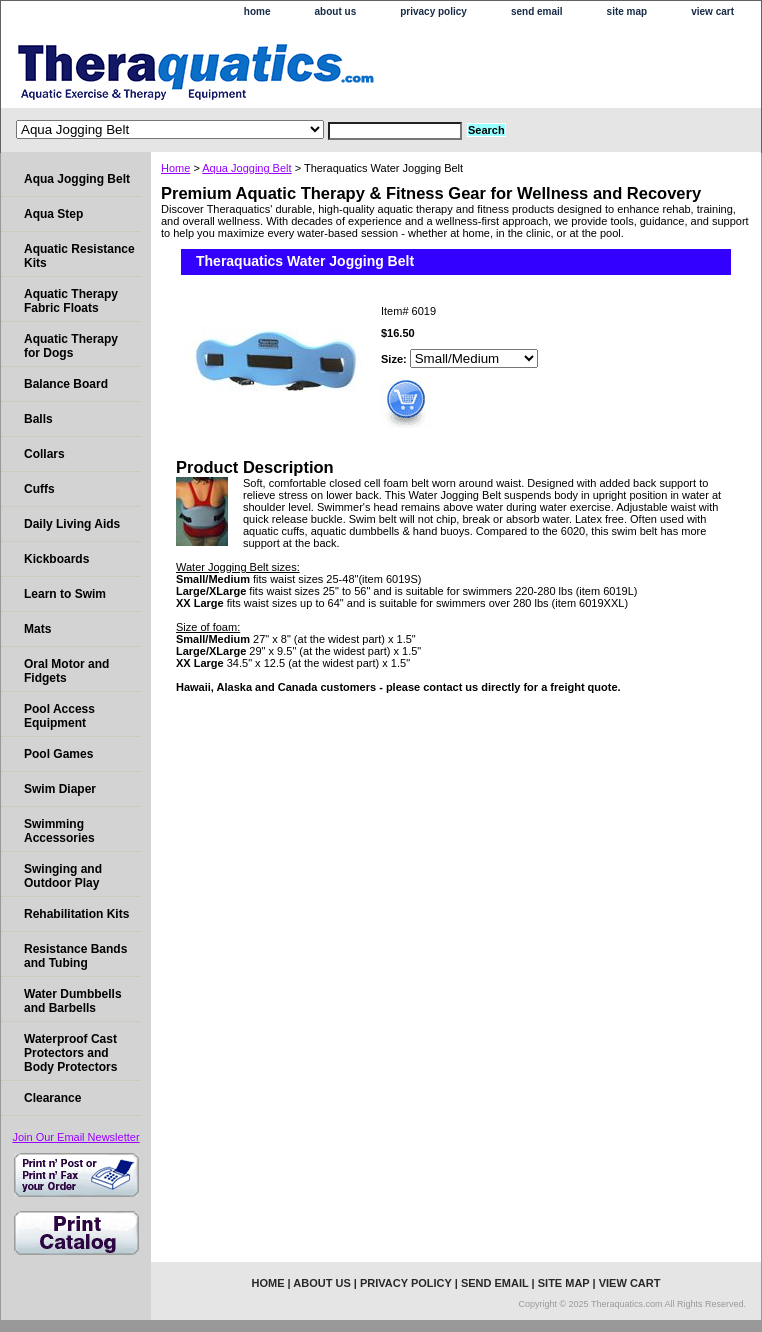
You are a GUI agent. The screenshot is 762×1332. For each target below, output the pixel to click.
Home (175, 168)
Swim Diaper (60, 789)
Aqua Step (53, 214)
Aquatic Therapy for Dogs (71, 346)
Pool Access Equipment (59, 716)
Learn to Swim (65, 594)
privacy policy (433, 11)
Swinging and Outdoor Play (63, 876)
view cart (712, 11)
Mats (37, 629)
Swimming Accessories (59, 831)
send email (537, 11)
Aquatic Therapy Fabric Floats (71, 301)
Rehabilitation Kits (76, 914)
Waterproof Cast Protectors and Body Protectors (70, 1053)
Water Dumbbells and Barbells (73, 1001)
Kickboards (56, 559)
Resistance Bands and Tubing (75, 956)
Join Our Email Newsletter (75, 1137)
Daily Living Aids (72, 524)
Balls (38, 419)
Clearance (52, 1098)
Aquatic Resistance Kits (79, 256)
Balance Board (66, 384)
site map (627, 11)
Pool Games (58, 754)
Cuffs (39, 489)
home (257, 11)
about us (336, 11)
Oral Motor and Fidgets (66, 671)
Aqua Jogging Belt (246, 168)
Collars (44, 454)
